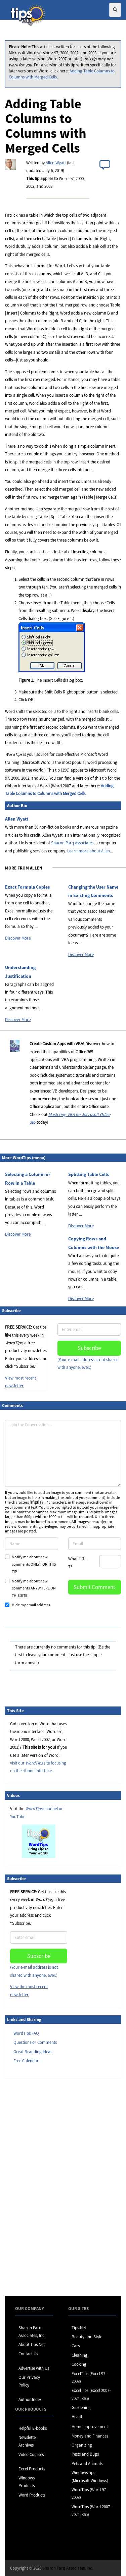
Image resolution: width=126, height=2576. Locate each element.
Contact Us (28, 2354)
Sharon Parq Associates (72, 843)
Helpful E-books (32, 2428)
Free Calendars (26, 2061)
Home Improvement (90, 2426)
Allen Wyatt (56, 163)
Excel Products (31, 2469)
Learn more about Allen (88, 851)
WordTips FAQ (26, 2033)
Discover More (18, 938)
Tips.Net (79, 2328)
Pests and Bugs (85, 2454)
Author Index (30, 2399)
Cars (76, 2346)
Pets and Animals (87, 2463)
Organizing (82, 2445)
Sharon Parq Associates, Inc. (67, 2568)
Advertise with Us (33, 2368)
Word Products (31, 2495)
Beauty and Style (87, 2337)
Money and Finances (90, 2436)
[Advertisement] (39, 2186)
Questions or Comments (35, 2042)
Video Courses (31, 2454)
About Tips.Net (31, 2344)
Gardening (81, 2407)
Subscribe (89, 1348)
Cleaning (79, 2355)
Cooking (79, 2364)
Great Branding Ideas (32, 2052)
